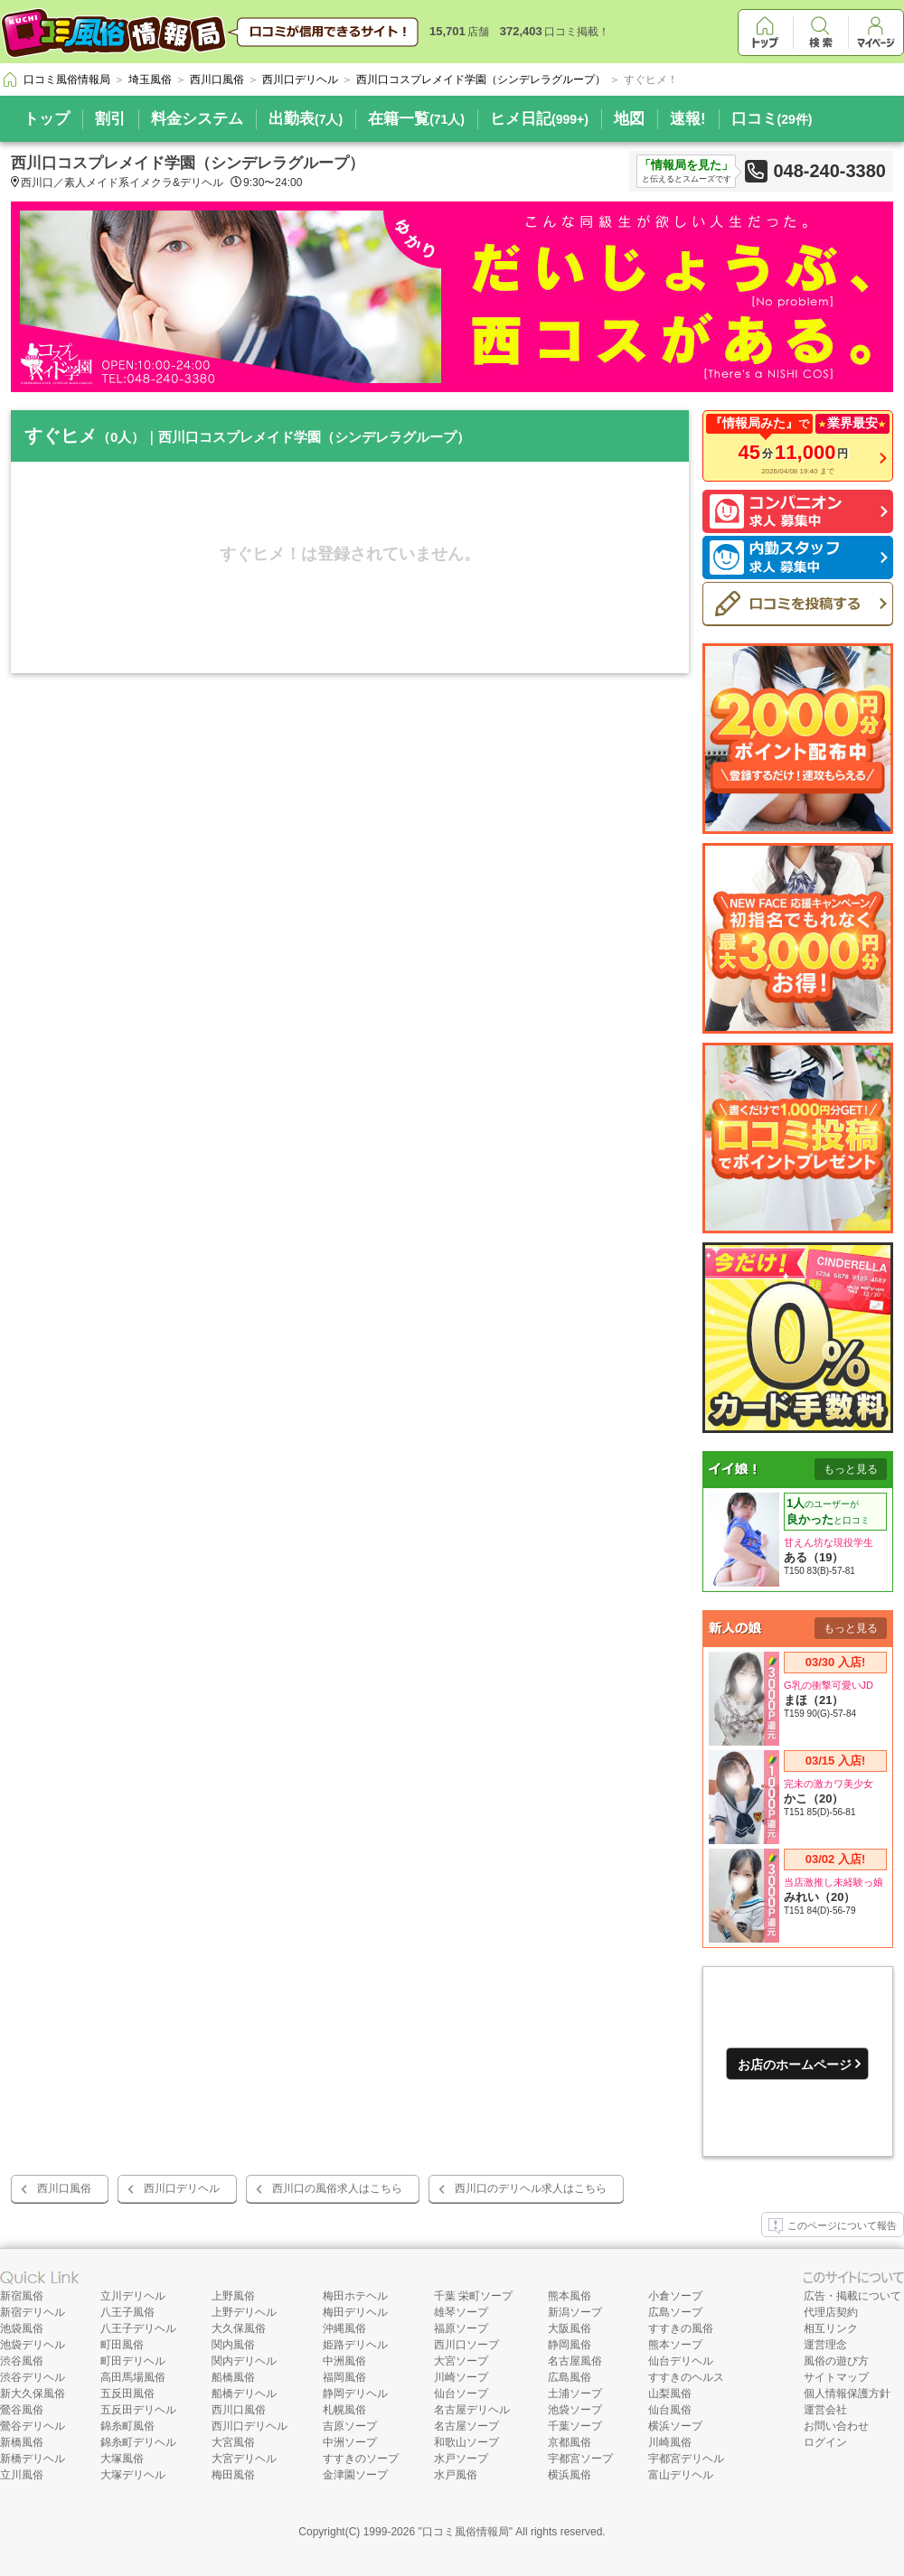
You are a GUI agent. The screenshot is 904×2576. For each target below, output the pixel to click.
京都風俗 (569, 2442)
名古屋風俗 (575, 2361)
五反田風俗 (127, 2393)
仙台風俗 (670, 2409)
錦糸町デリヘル (138, 2442)
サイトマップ (836, 2377)
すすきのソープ (361, 2458)
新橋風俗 (21, 2442)
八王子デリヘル (138, 2328)
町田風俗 (122, 2344)
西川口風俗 (64, 2188)
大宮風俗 (233, 2442)
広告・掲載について (852, 2296)
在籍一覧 (416, 118)
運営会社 (825, 2409)
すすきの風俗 (680, 2328)
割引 (110, 118)
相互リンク (831, 2328)
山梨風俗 (670, 2393)
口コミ (772, 118)
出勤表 (305, 118)
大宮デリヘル (244, 2458)
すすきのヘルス (686, 2377)
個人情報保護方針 (847, 2393)
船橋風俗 (233, 2377)
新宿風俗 (21, 2296)
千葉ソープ (575, 2426)
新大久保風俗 (32, 2393)
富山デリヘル (680, 2474)
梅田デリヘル (355, 2312)
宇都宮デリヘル (686, 2458)
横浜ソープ (675, 2426)
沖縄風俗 (344, 2328)
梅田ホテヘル (355, 2296)
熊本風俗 (569, 2296)
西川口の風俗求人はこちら (337, 2188)
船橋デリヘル (244, 2393)
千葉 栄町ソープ (473, 2296)
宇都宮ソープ (580, 2458)
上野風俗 (233, 2296)
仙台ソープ (461, 2393)
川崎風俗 (670, 2442)
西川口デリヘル (182, 2188)
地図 (629, 118)
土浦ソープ (575, 2393)
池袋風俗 (21, 2328)
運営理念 (825, 2344)
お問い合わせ (836, 2426)
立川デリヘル (132, 2296)
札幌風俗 (344, 2409)
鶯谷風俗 (21, 2409)
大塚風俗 (122, 2458)
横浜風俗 (569, 2474)
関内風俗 (233, 2344)
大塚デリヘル (132, 2474)
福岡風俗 (344, 2377)
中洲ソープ (350, 2442)
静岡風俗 (569, 2344)
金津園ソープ (355, 2474)
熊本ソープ (675, 2344)
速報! (688, 118)
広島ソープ (675, 2312)
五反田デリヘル (138, 2409)
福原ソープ (461, 2328)
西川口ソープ (466, 2344)
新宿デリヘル (32, 2312)
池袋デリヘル (32, 2344)
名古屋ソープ (466, 2426)
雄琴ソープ (461, 2312)
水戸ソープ (461, 2458)
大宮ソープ (461, 2361)
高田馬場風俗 (132, 2377)
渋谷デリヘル (32, 2377)
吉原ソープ (350, 2426)
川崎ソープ (461, 2377)
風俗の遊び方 (836, 2361)
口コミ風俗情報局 (465, 2531)
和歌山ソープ (466, 2442)
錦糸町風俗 (127, 2426)
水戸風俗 (455, 2474)
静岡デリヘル (355, 2393)
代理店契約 (831, 2312)
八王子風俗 (127, 2312)
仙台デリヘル (680, 2361)
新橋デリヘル (32, 2458)
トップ (47, 118)
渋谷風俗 (21, 2361)
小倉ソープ (675, 2296)
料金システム (197, 118)
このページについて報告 (832, 2226)
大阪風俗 (569, 2328)
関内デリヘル (244, 2361)
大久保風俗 (239, 2328)
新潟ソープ (575, 2312)
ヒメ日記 (539, 118)
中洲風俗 (344, 2361)
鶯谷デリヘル (32, 2426)
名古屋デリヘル (472, 2409)
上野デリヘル (244, 2312)
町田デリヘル (132, 2361)
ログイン (825, 2442)
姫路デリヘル (355, 2344)
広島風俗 (569, 2377)
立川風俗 (21, 2474)
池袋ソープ (575, 2409)
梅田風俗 (233, 2474)
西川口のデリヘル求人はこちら (531, 2188)
